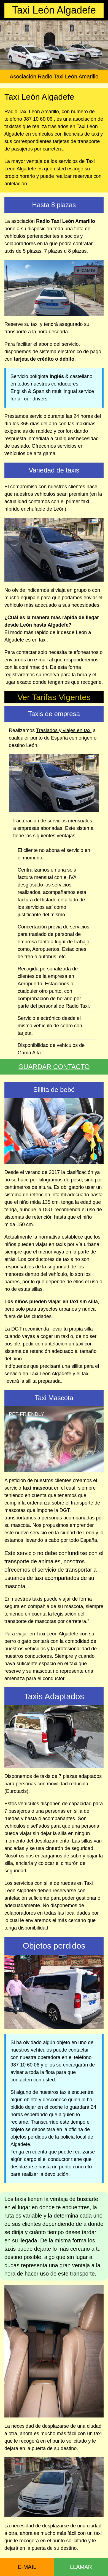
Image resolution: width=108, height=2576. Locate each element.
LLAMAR (81, 2567)
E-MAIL (27, 2567)
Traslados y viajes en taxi (63, 730)
